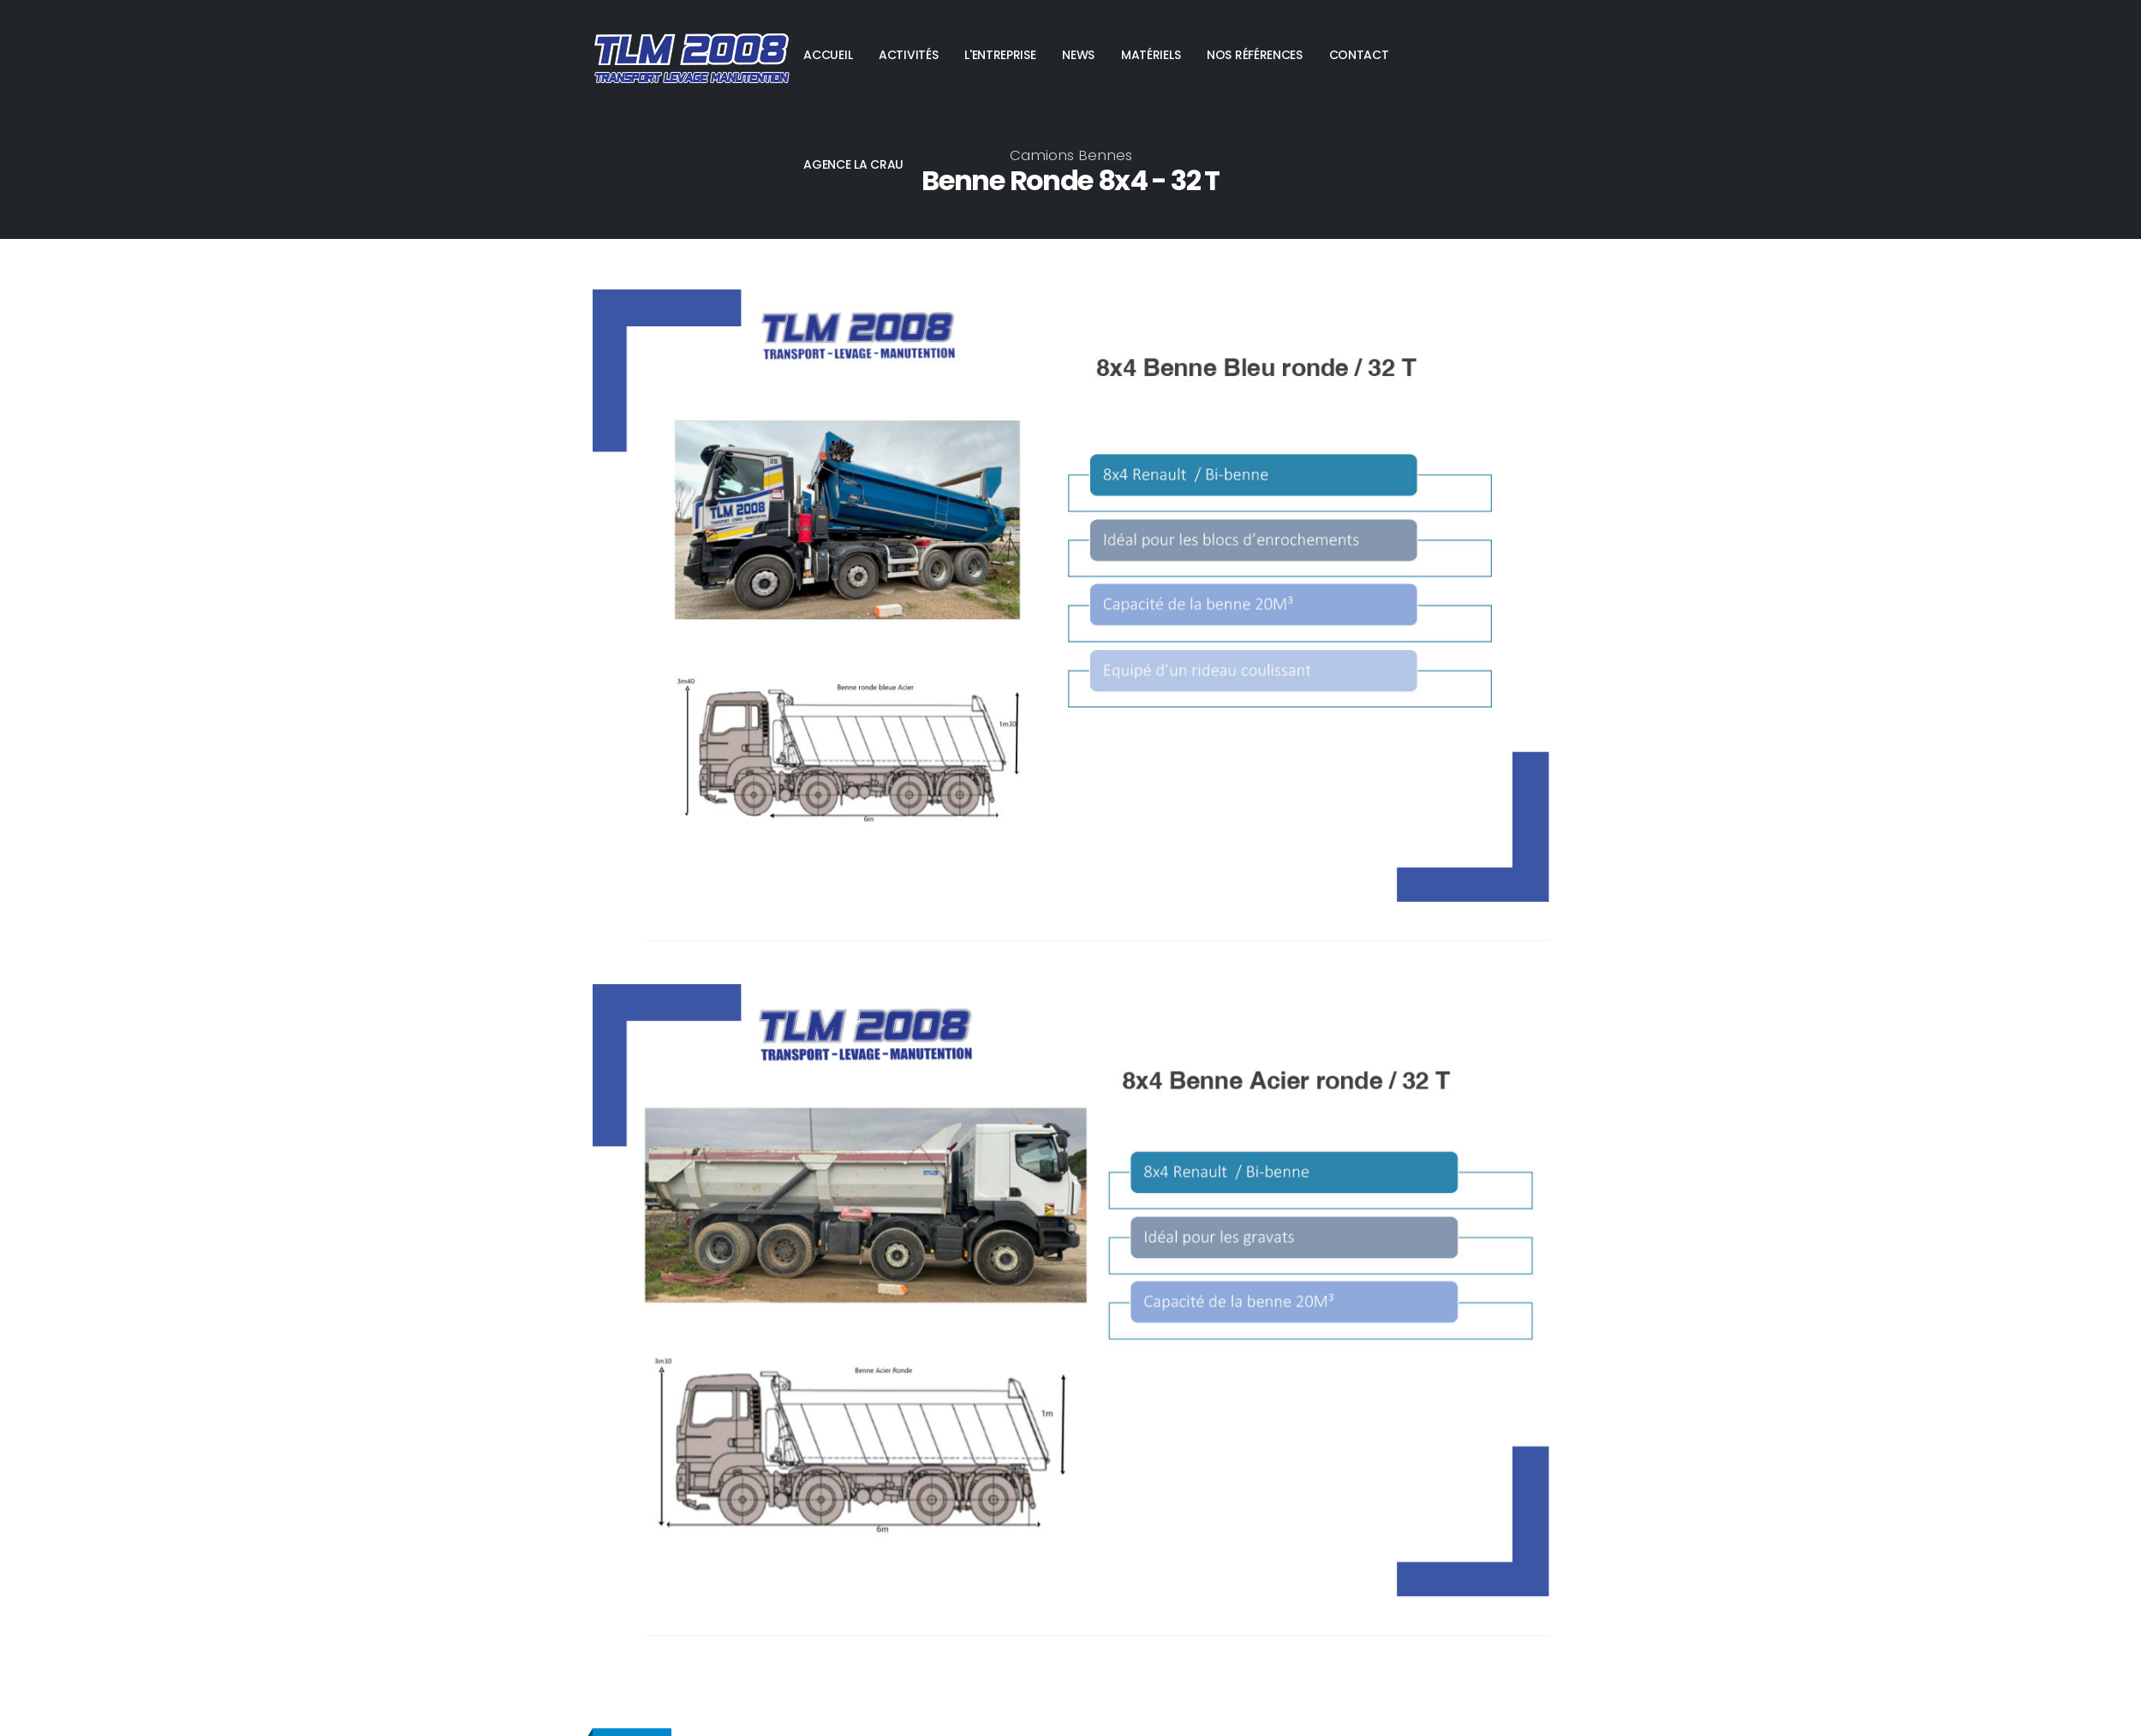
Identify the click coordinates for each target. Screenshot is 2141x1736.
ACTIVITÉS (908, 54)
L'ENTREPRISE (999, 54)
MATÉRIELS (1150, 54)
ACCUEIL (827, 54)
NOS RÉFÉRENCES (1255, 54)
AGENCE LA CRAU (853, 164)
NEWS (1078, 54)
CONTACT (1359, 54)
